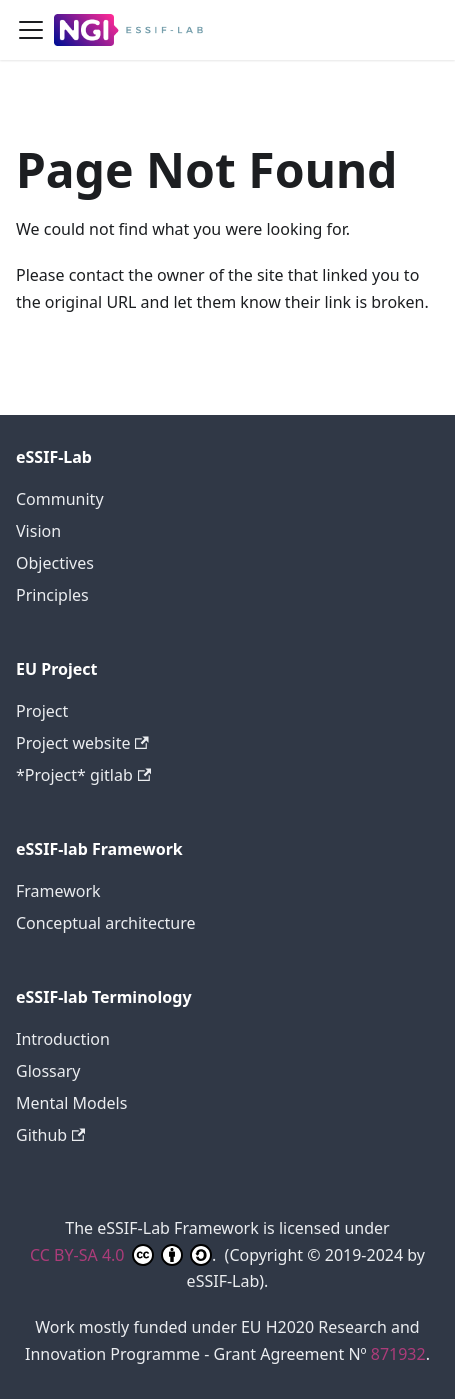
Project (42, 711)
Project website (82, 743)
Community (60, 499)
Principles (52, 595)
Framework (58, 891)
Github (50, 1135)
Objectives (55, 563)
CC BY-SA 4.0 (121, 1255)
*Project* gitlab (83, 775)
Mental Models (71, 1103)
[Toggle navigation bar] (31, 30)
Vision (38, 531)
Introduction (63, 1039)
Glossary (48, 1071)
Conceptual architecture (106, 923)
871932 (398, 1354)
